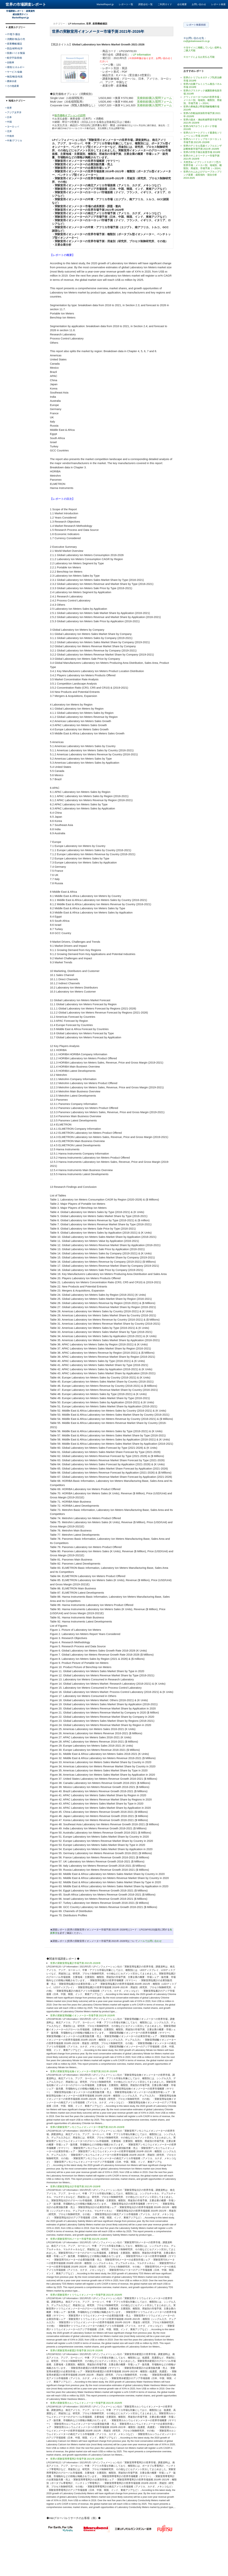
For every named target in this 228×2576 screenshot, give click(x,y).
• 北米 (9, 131)
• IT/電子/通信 (13, 34)
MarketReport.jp (105, 4)
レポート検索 (218, 4)
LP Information (76, 23)
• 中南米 (10, 136)
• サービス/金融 (14, 71)
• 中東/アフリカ (14, 140)
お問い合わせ (199, 4)
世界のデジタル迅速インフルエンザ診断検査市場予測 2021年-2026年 (202, 147)
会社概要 (182, 4)
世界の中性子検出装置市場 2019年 (202, 152)
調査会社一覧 (145, 4)
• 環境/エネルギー (15, 67)
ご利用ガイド (165, 4)
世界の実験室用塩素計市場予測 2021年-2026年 (75, 1963)
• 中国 (9, 121)
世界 (88, 23)
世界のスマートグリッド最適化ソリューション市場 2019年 (202, 134)
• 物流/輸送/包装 (14, 76)
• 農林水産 (11, 81)
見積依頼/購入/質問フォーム (154, 97)
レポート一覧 (126, 4)
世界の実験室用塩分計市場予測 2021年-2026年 (75, 2186)
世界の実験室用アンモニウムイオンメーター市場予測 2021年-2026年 (87, 2127)
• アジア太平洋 (13, 112)
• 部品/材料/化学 (14, 48)
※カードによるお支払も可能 (199, 57)
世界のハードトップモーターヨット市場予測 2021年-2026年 (202, 141)
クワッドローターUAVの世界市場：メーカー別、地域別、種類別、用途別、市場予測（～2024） (202, 100)
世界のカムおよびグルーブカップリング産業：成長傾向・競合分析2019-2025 (202, 174)
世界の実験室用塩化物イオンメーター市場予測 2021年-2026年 (83, 2071)
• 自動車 (10, 62)
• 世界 (9, 107)
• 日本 (9, 117)
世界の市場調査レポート (26, 4)
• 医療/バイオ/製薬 (15, 53)
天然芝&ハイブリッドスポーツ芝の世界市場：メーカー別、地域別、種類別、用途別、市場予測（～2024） (202, 165)
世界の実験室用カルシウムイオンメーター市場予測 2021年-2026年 (86, 2403)
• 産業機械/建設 (14, 43)
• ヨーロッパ (12, 126)
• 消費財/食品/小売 (15, 39)
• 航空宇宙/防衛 (14, 57)
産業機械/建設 (100, 23)
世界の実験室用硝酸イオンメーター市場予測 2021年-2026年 (82, 2015)
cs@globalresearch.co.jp (196, 41)
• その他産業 (12, 86)
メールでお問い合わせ (150, 1941)
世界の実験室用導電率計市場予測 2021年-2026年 (76, 2458)
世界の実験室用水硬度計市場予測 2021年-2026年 (76, 2350)
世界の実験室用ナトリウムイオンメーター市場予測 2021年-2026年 (86, 2294)
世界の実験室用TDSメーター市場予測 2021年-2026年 (79, 2238)
